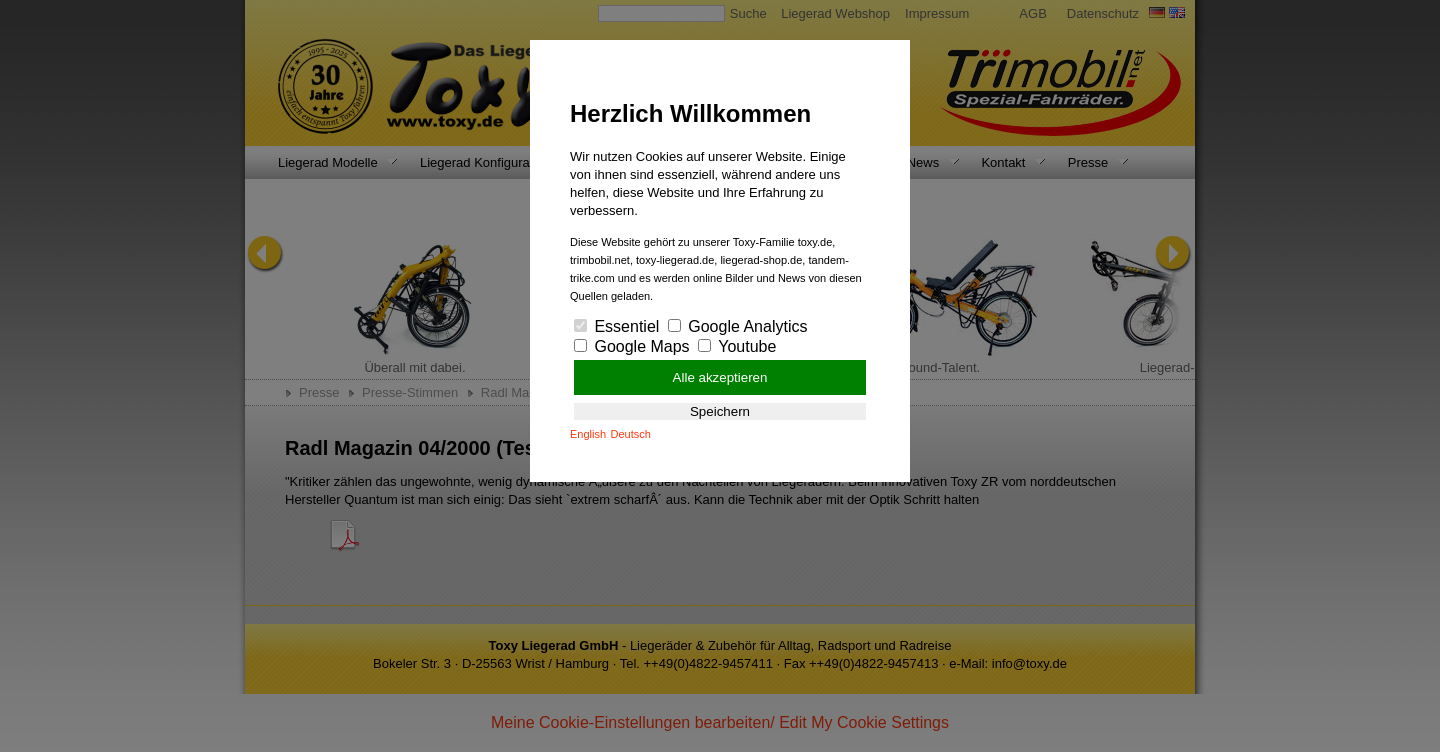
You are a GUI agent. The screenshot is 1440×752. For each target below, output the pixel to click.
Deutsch (631, 434)
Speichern (720, 411)
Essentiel (616, 326)
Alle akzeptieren (720, 377)
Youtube (737, 346)
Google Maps (632, 346)
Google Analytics (738, 326)
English (588, 434)
